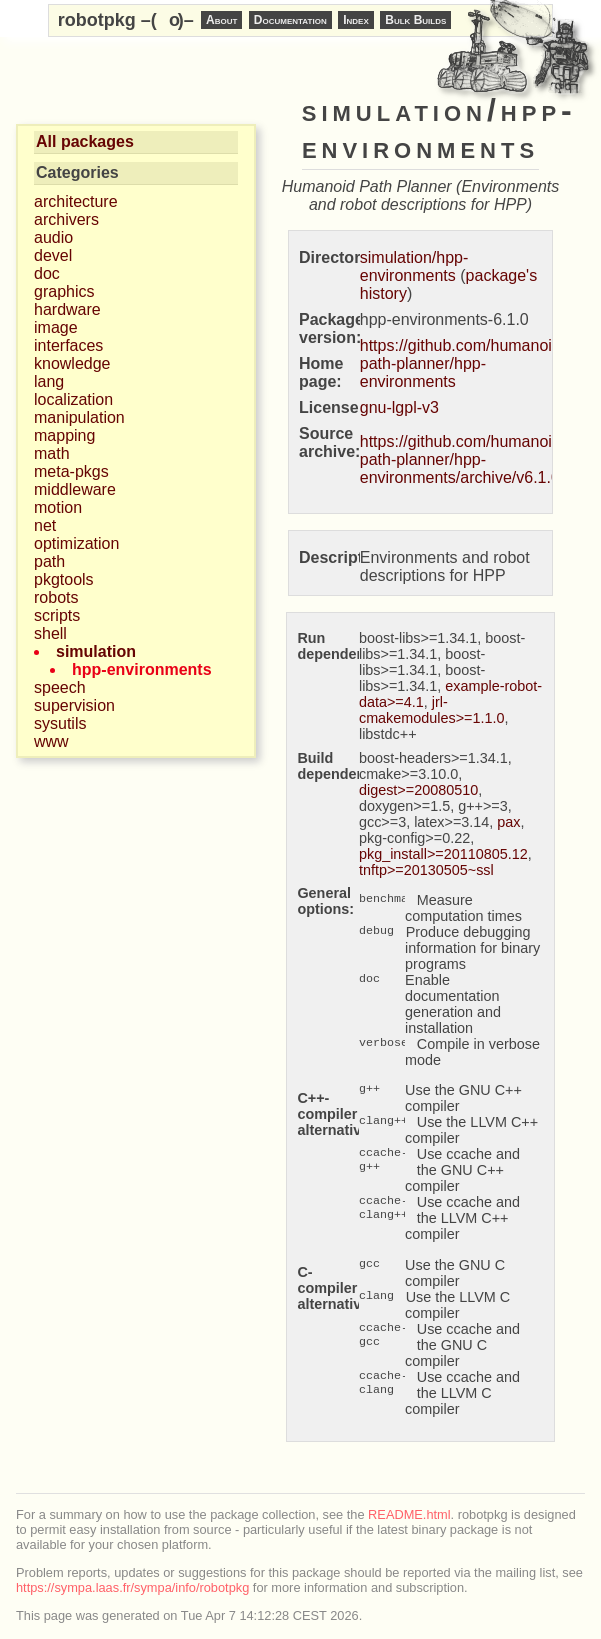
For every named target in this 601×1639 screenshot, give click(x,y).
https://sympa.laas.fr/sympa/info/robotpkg (132, 1587)
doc (47, 273)
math (52, 453)
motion (58, 507)
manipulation (79, 417)
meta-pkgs (71, 471)
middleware (75, 489)
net (45, 525)
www (51, 741)
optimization (76, 543)
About (221, 20)
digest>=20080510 (418, 790)
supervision (74, 705)
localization (73, 399)
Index (356, 20)
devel (53, 255)
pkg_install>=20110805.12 (443, 854)
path (49, 561)
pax (508, 822)
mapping (64, 435)
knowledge (72, 363)
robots (56, 597)
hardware (67, 309)
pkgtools (64, 579)
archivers (66, 219)
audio (53, 237)
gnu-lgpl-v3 (399, 407)
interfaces (68, 345)
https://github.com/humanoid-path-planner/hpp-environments (463, 363)
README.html (409, 1514)
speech (60, 687)
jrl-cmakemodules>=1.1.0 (432, 710)
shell (50, 633)
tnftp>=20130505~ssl (426, 870)
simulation (96, 651)
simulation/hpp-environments (414, 266)
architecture (76, 201)
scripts (57, 615)
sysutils (60, 723)
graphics (64, 291)
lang (49, 381)
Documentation (290, 20)
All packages (85, 141)
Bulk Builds (415, 20)
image (56, 327)
